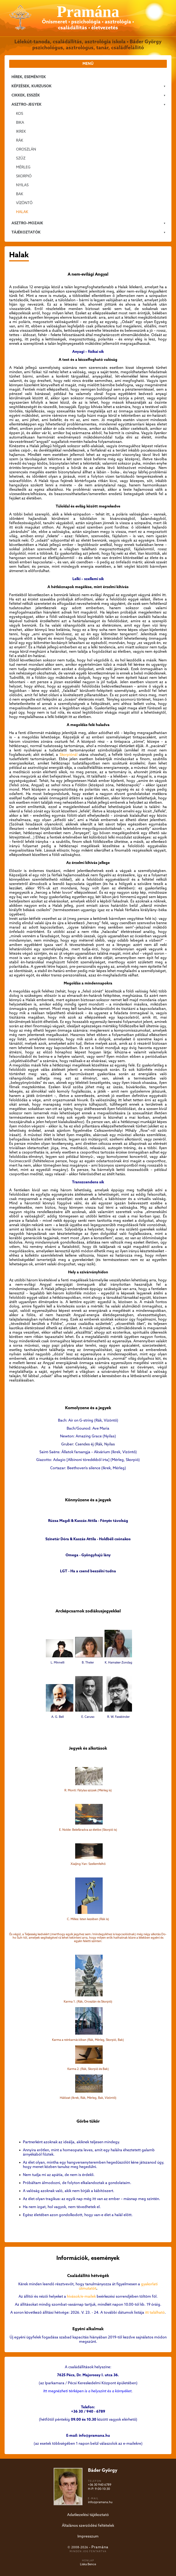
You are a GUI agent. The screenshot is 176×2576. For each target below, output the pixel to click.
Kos (19, 114)
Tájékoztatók (26, 232)
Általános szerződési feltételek (88, 2526)
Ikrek (21, 131)
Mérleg (23, 167)
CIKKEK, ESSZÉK (25, 95)
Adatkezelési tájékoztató (88, 2515)
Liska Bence (88, 2564)
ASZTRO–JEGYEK (26, 104)
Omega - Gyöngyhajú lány (88, 1555)
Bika (20, 123)
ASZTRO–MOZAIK (27, 223)
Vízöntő (24, 203)
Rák (19, 140)
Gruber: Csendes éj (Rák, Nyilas (88, 1444)
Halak (22, 212)
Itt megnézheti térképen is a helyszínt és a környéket (87, 2391)
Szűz (20, 158)
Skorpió (24, 176)
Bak (19, 194)
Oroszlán (26, 149)
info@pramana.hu (100, 2502)
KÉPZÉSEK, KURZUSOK (31, 86)
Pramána (99, 2547)
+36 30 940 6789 (99, 2485)
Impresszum (88, 2536)
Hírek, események (28, 77)
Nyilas (22, 185)
